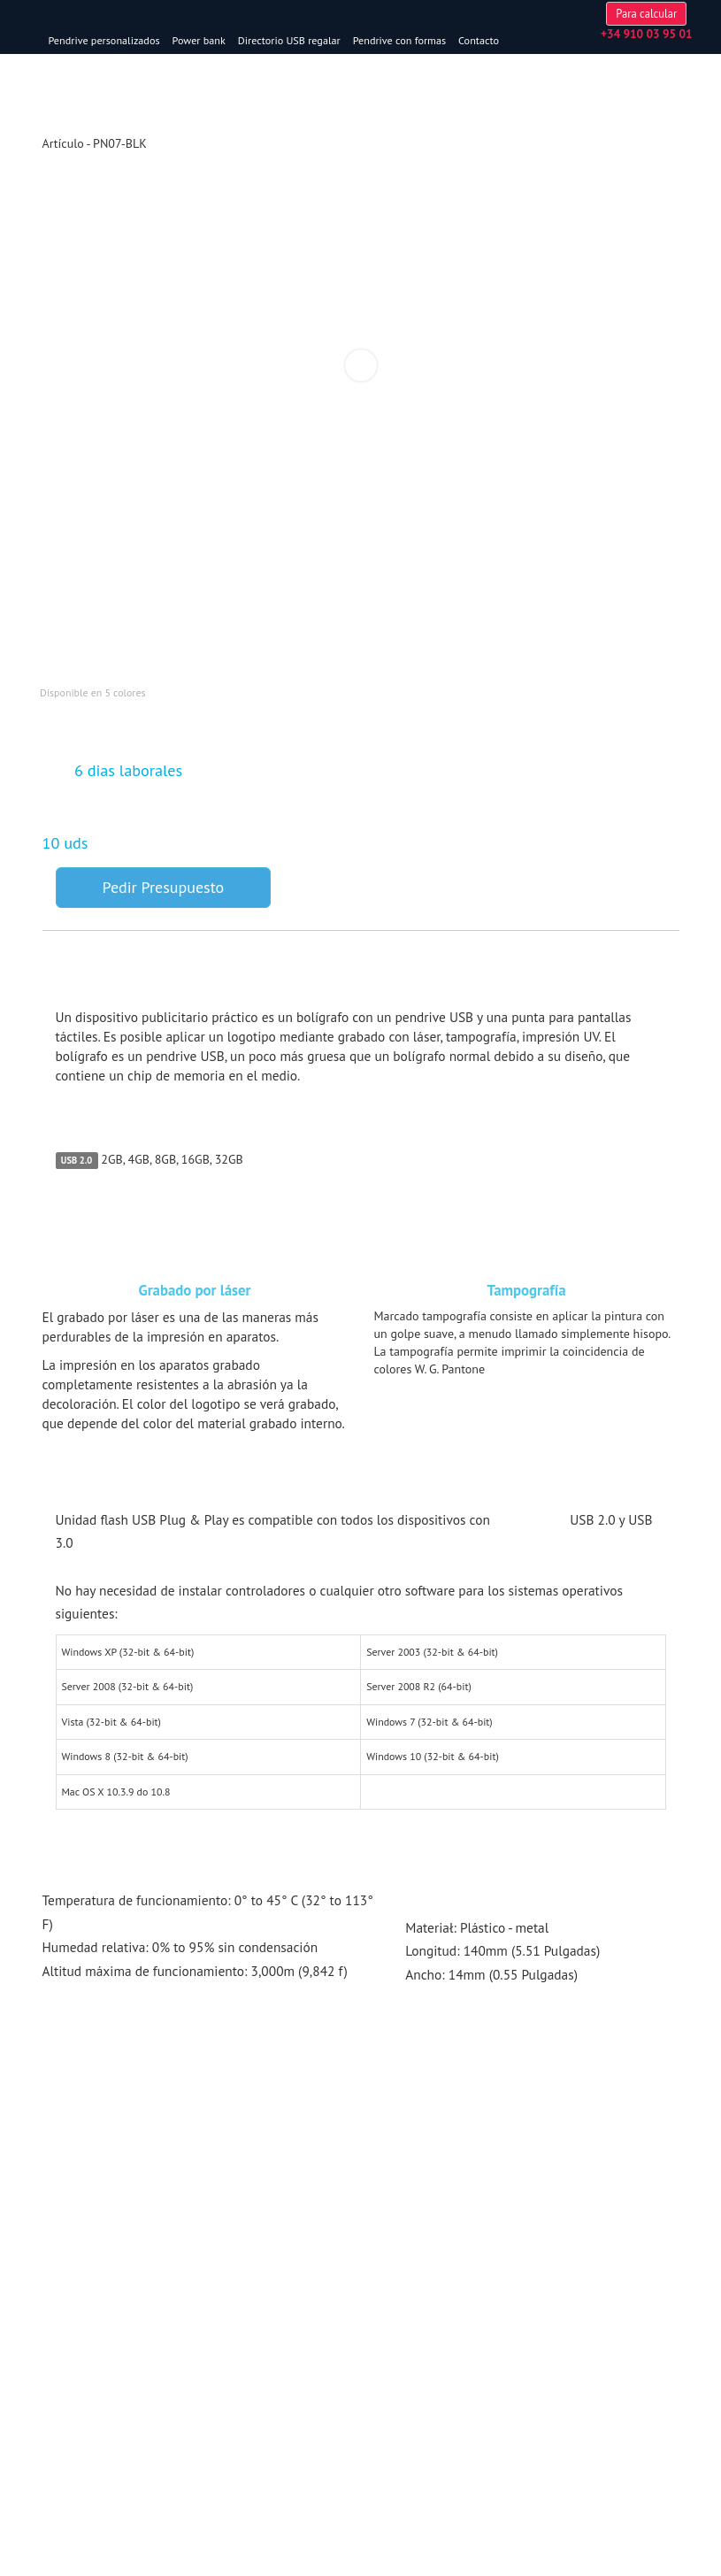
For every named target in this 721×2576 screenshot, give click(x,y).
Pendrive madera (82, 2321)
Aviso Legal (69, 2438)
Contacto (544, 40)
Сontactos (65, 2456)
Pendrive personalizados (170, 40)
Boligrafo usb (73, 2339)
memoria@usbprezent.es (633, 95)
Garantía (62, 2419)
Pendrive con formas (464, 40)
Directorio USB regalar (354, 40)
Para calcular (632, 62)
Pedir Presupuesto (164, 918)
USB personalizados (94, 2170)
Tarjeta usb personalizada (103, 2303)
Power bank (264, 40)
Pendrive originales (88, 2286)
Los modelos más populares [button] (170, 2254)
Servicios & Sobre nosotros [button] (173, 2370)
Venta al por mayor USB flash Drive (125, 2402)
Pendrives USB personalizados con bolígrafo (466, 2170)
